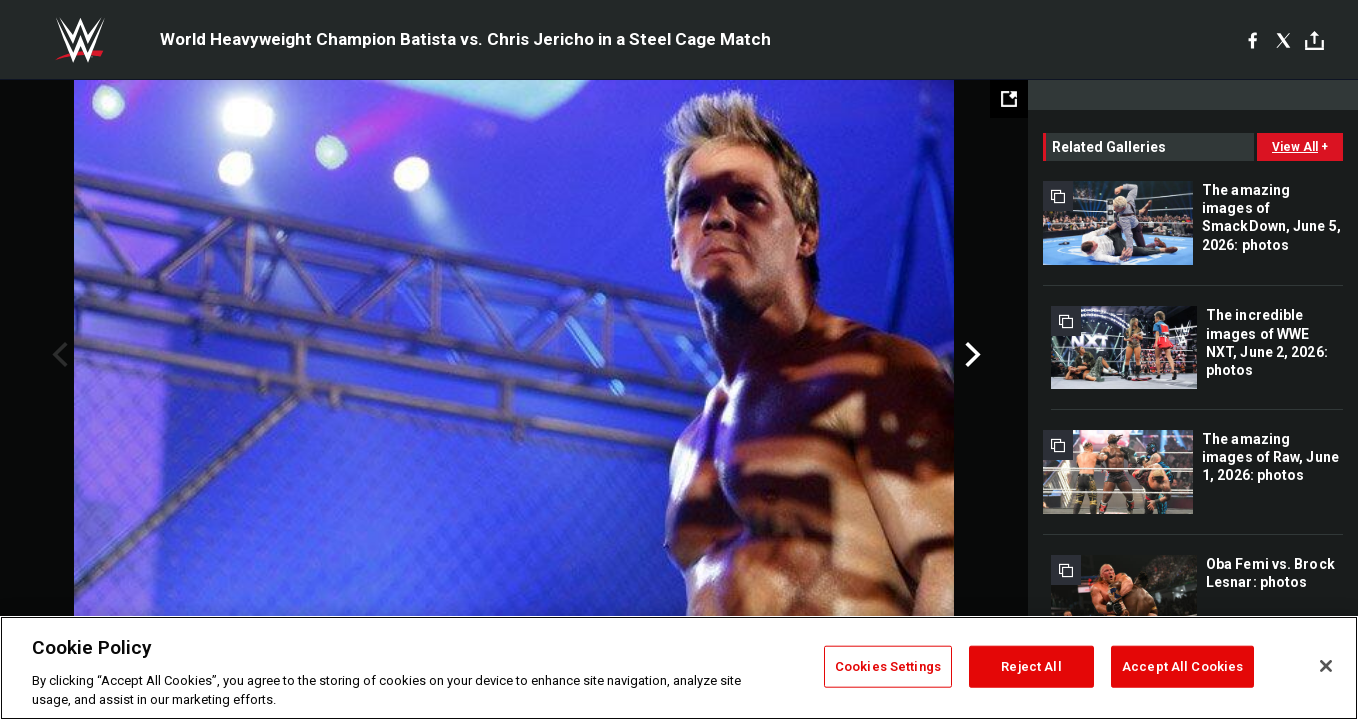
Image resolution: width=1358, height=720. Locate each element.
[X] (1283, 40)
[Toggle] (1314, 40)
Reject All (1031, 666)
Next (970, 355)
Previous (57, 355)
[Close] (1326, 666)
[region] (679, 668)
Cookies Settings (888, 666)
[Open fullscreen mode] (1009, 99)
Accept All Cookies (1182, 666)
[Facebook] (1252, 40)
